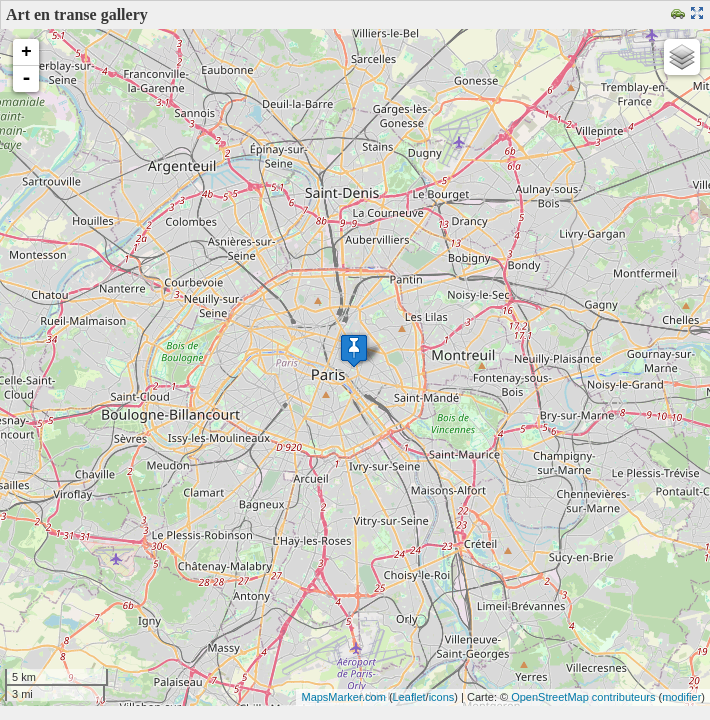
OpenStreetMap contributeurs (583, 697)
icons (442, 697)
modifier (681, 697)
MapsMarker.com (343, 697)
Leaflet (409, 697)
